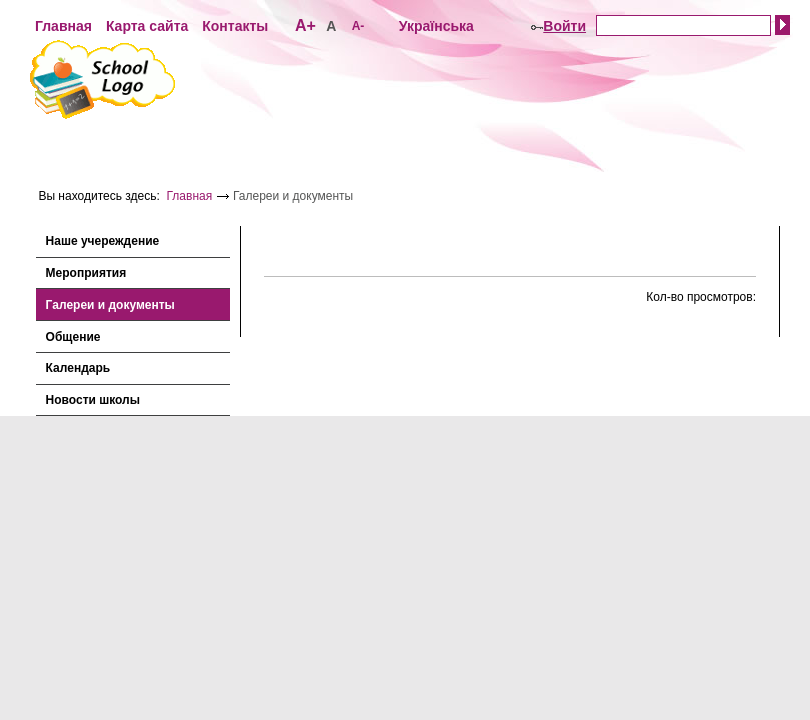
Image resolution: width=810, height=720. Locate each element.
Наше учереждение (103, 241)
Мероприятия (86, 273)
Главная (63, 26)
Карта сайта (147, 26)
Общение (73, 337)
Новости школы (93, 400)
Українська (436, 26)
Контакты (235, 26)
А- (358, 26)
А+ (305, 25)
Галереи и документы (110, 305)
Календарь (78, 368)
